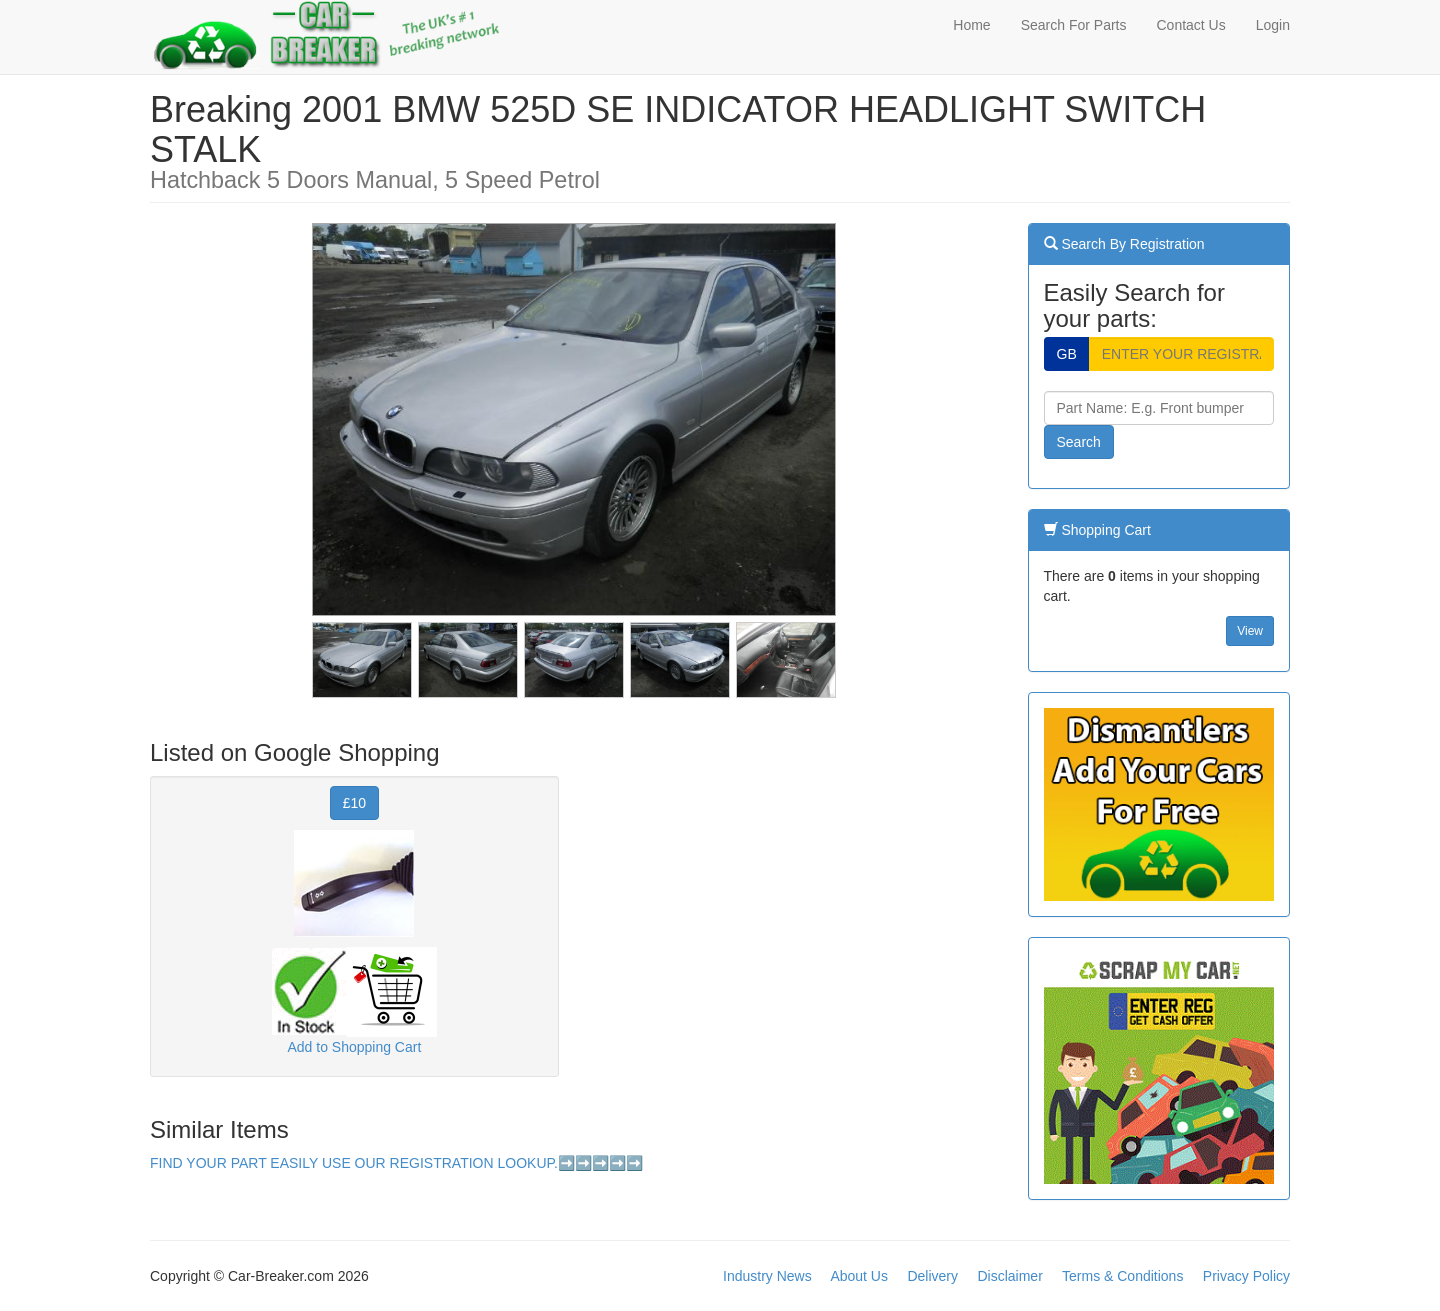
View (1250, 631)
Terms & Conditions (1122, 1276)
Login (1273, 25)
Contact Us (1190, 25)
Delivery (932, 1276)
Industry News (767, 1276)
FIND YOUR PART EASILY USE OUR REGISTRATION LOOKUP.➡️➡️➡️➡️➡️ (396, 1163)
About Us (859, 1276)
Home (971, 25)
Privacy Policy (1246, 1276)
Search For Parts (1074, 25)
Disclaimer (1009, 1276)
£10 (354, 803)
